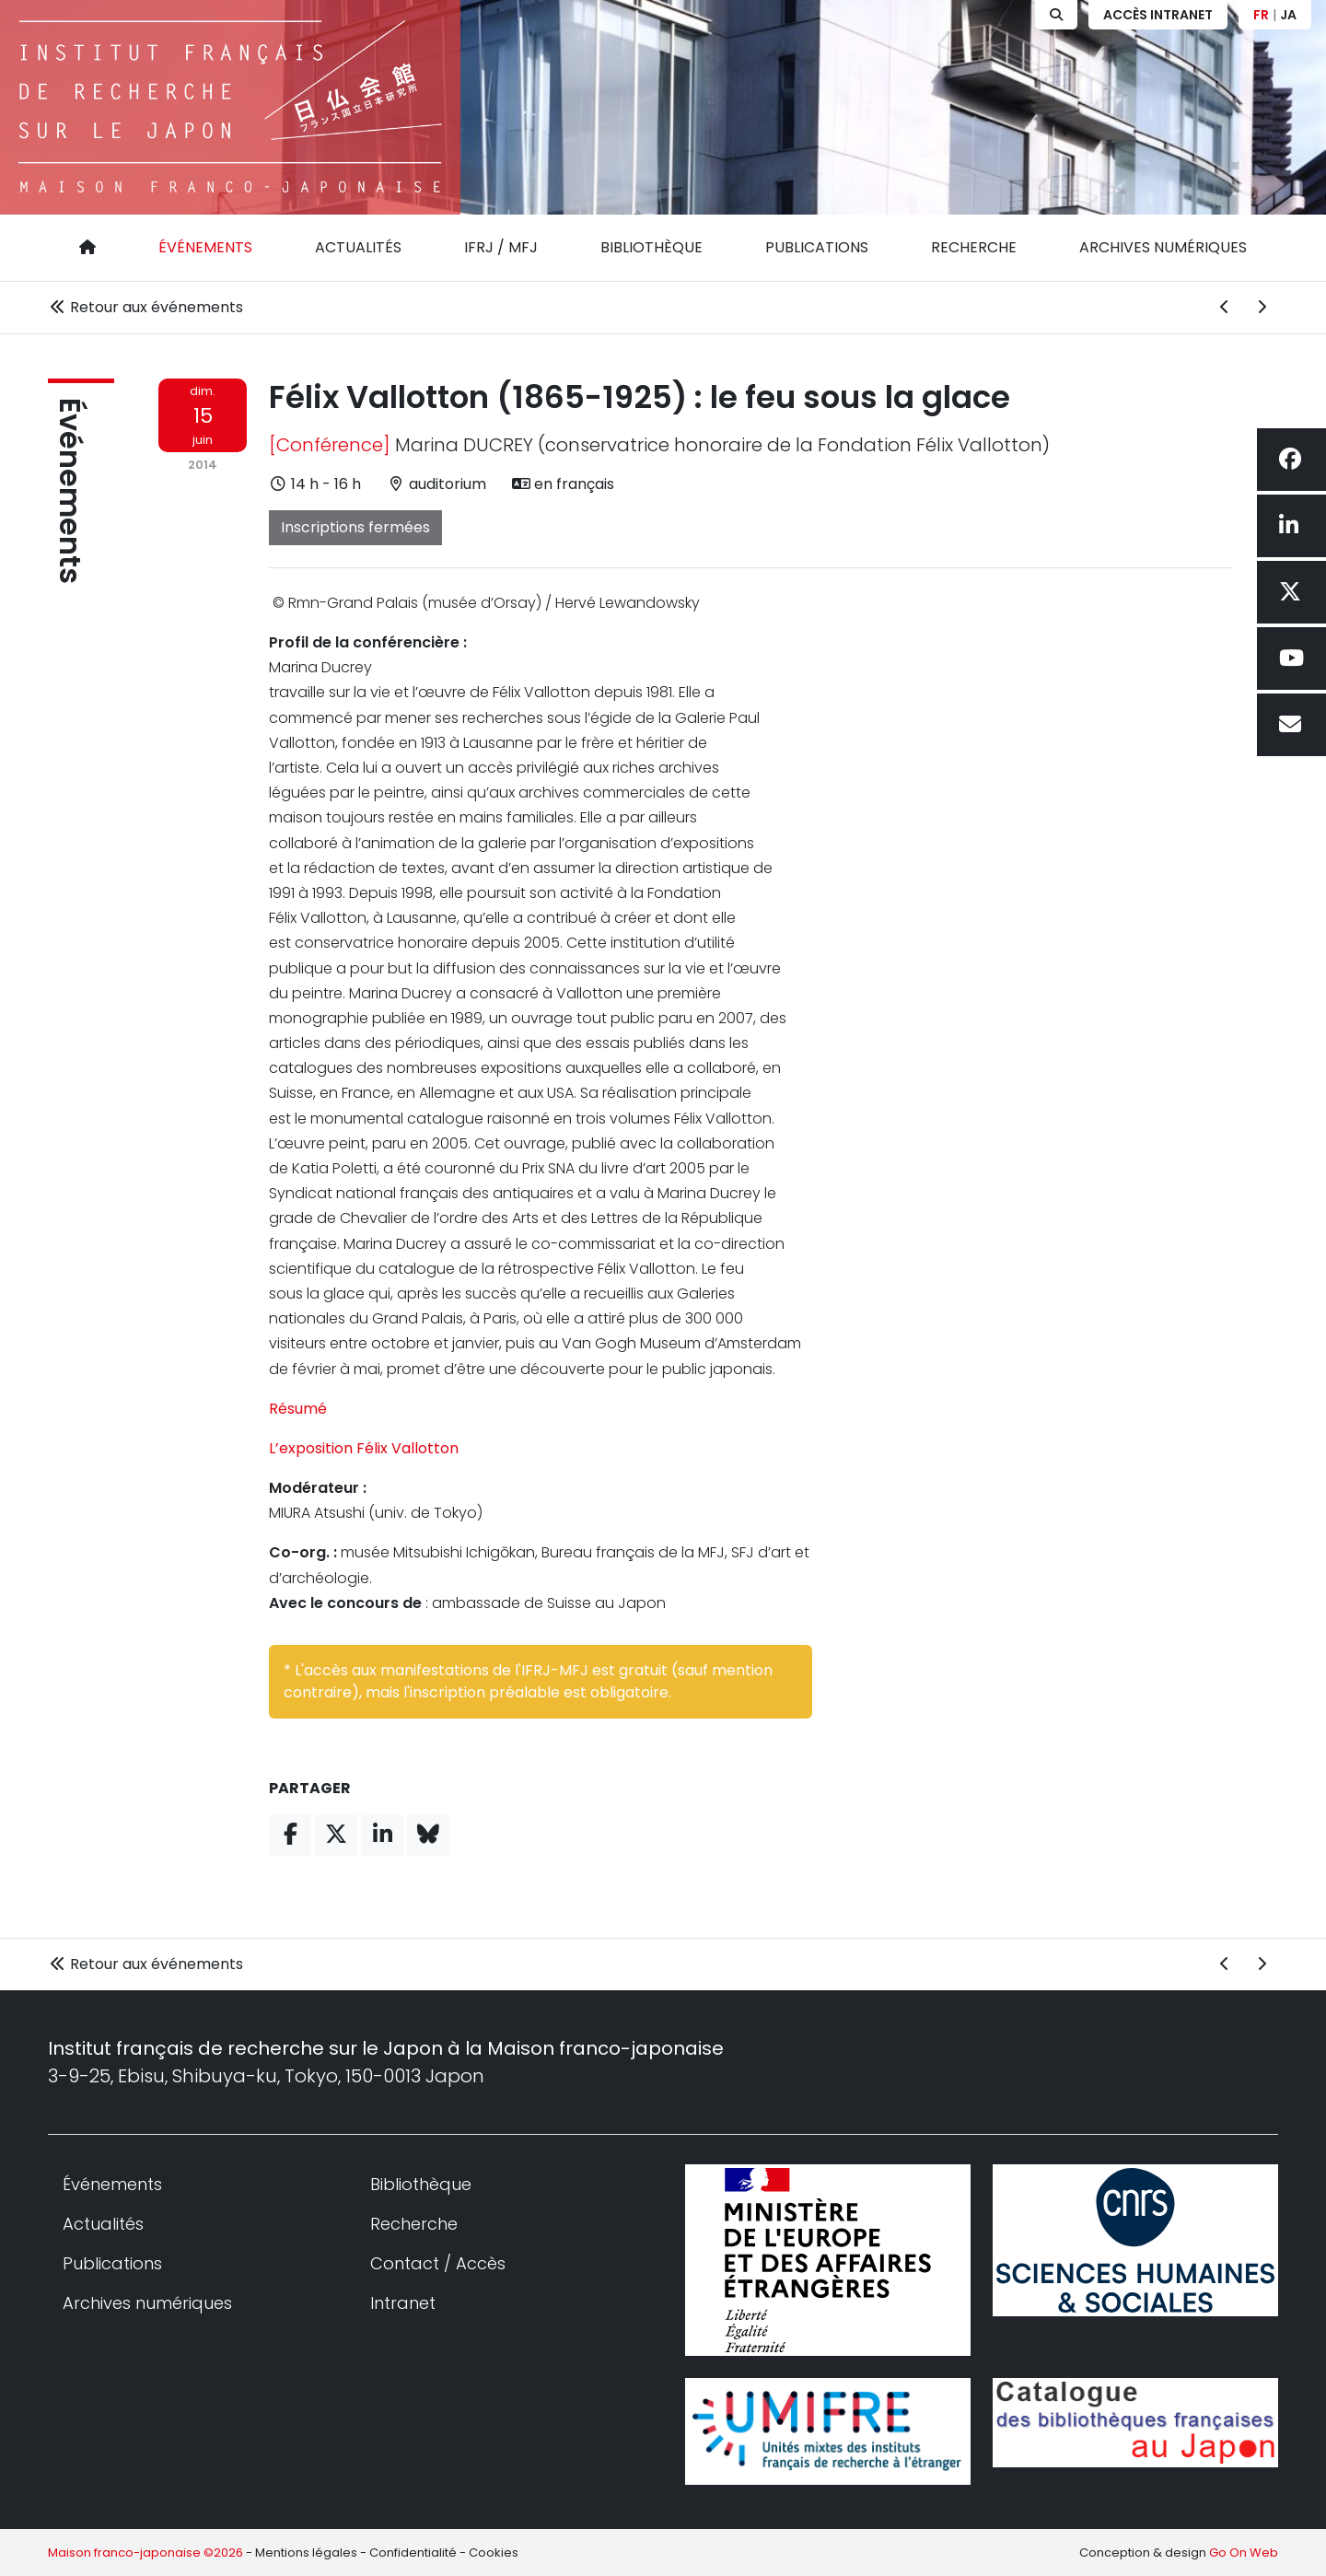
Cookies (493, 2552)
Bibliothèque (651, 247)
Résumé (298, 1408)
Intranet (403, 2302)
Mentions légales (306, 2552)
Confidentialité (413, 2552)
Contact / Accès (438, 2263)
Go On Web (1243, 2552)
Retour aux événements (145, 307)
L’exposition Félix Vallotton (364, 1448)
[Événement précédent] (1224, 307)
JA (1288, 15)
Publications (816, 247)
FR (1261, 15)
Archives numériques (1163, 247)
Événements (205, 247)
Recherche (974, 247)
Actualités (358, 247)
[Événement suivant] (1261, 307)
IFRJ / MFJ (501, 247)
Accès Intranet (1158, 15)
